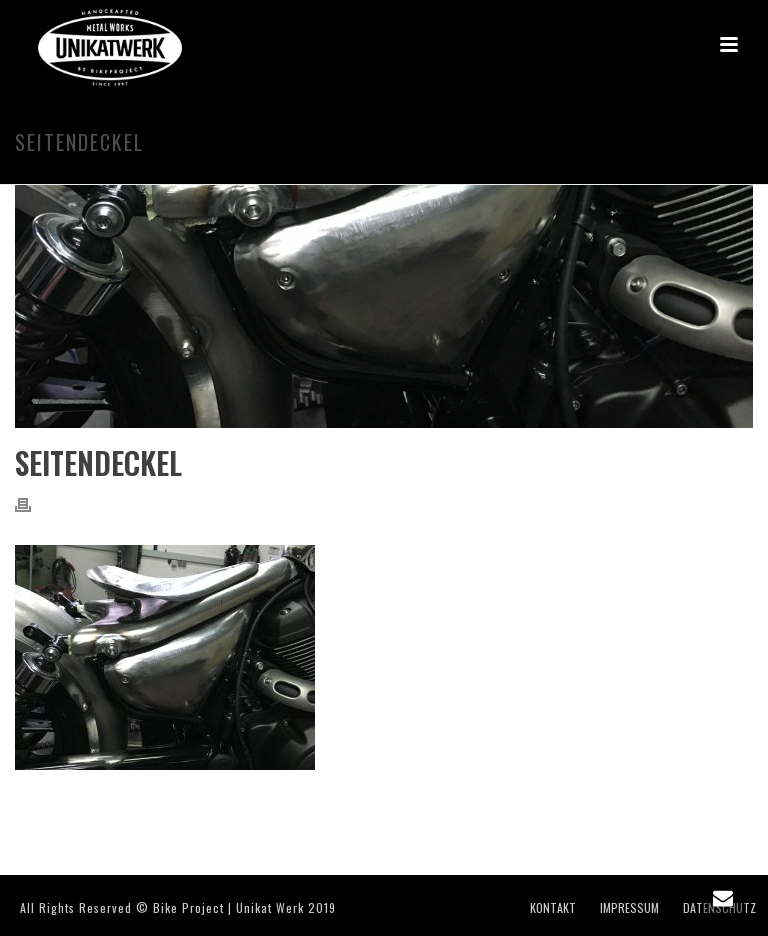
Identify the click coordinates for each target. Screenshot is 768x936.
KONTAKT (553, 908)
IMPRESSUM (629, 908)
